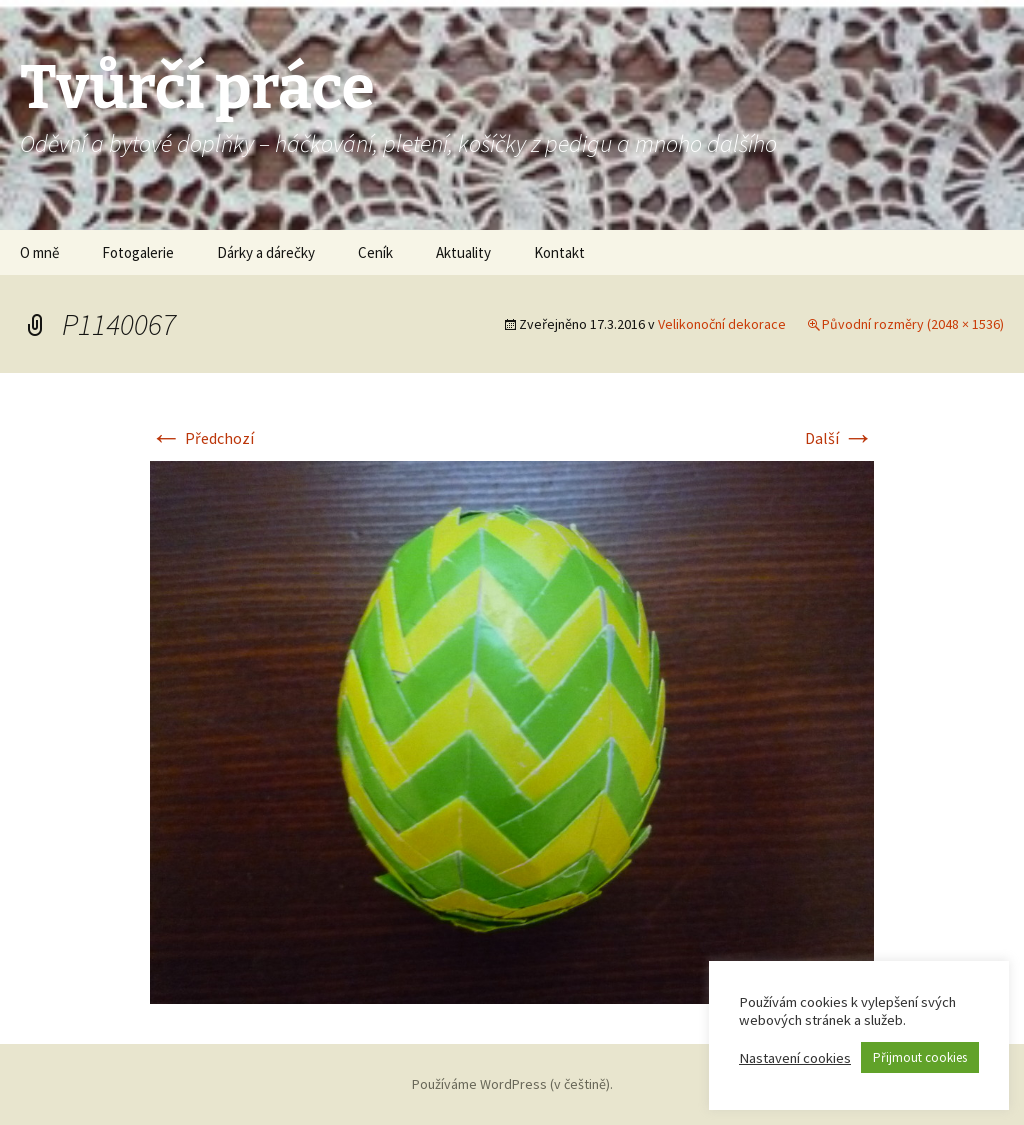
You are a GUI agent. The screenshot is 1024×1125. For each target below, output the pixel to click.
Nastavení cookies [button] (795, 1058)
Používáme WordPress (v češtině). (512, 1084)
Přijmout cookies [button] (920, 1057)
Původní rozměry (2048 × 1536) (913, 324)
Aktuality (463, 252)
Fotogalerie (138, 252)
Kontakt (559, 252)
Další (839, 438)
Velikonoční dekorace (722, 324)
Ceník (375, 252)
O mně (39, 252)
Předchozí (202, 438)
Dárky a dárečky (266, 252)
